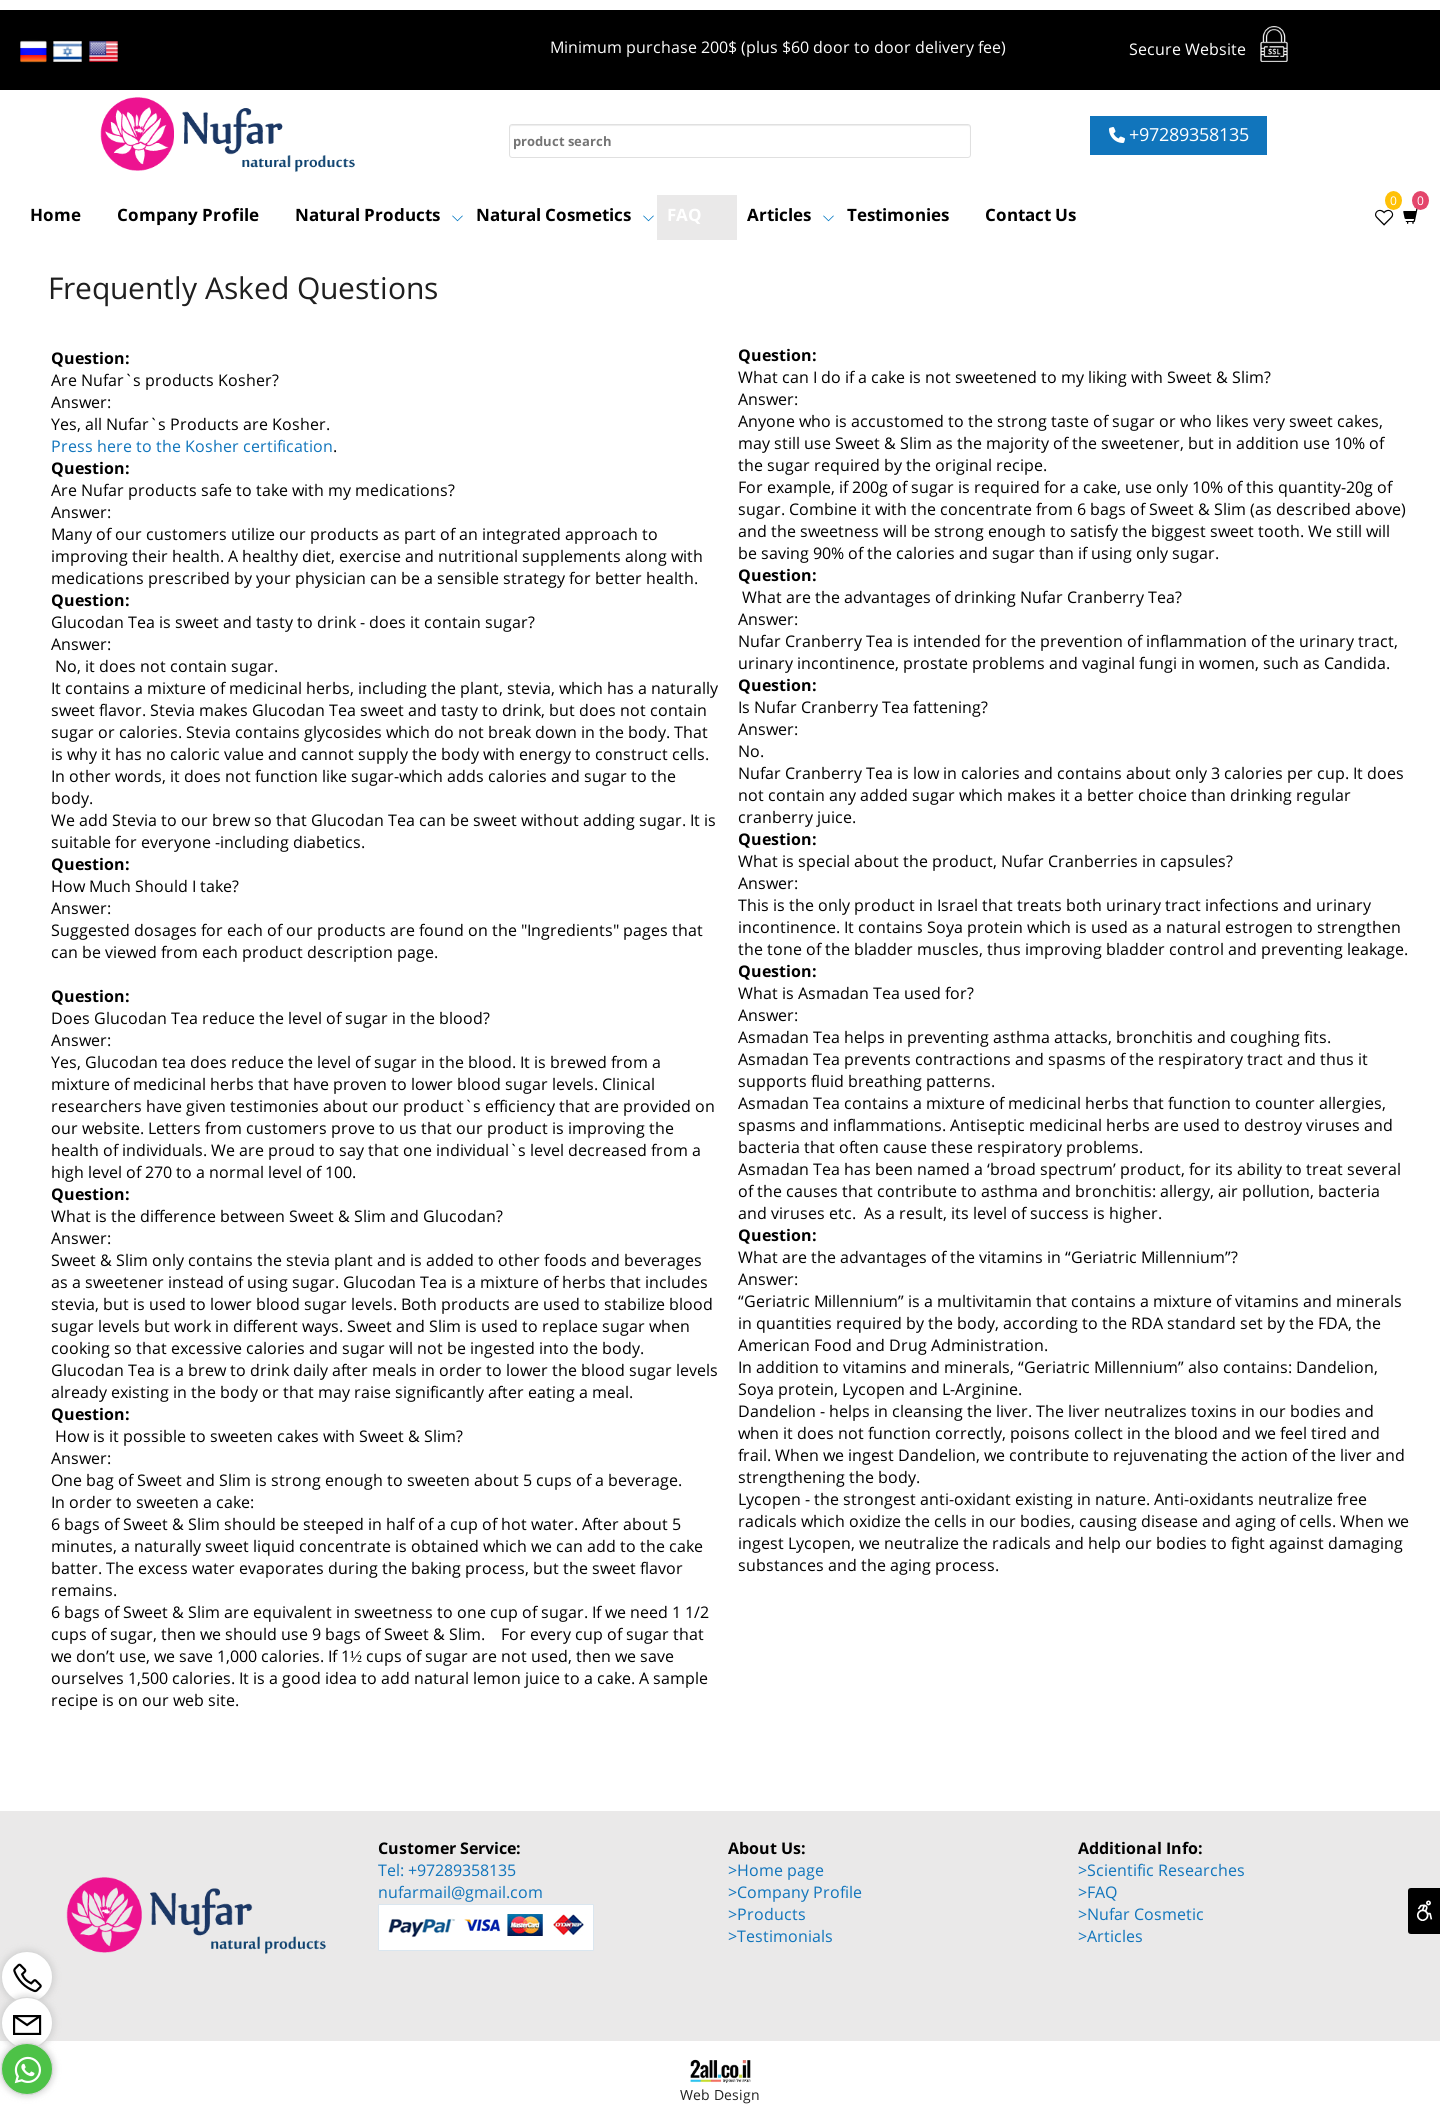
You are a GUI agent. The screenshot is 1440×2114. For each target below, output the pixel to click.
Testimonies (898, 214)
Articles (791, 215)
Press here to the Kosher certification (192, 446)
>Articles (1110, 1936)
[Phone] (27, 1977)
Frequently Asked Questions (243, 287)
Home (55, 214)
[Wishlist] (1378, 215)
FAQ (684, 214)
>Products (767, 1914)
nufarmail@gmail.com (460, 1892)
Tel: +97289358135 (447, 1870)
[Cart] (1406, 215)
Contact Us (1030, 214)
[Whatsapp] (27, 2069)
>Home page (776, 1870)
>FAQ (1097, 1892)
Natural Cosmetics (565, 215)
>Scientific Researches (1161, 1870)
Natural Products (379, 215)
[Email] (27, 2023)
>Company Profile (795, 1892)
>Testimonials (780, 1936)
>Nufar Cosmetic (1141, 1914)
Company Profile (188, 214)
